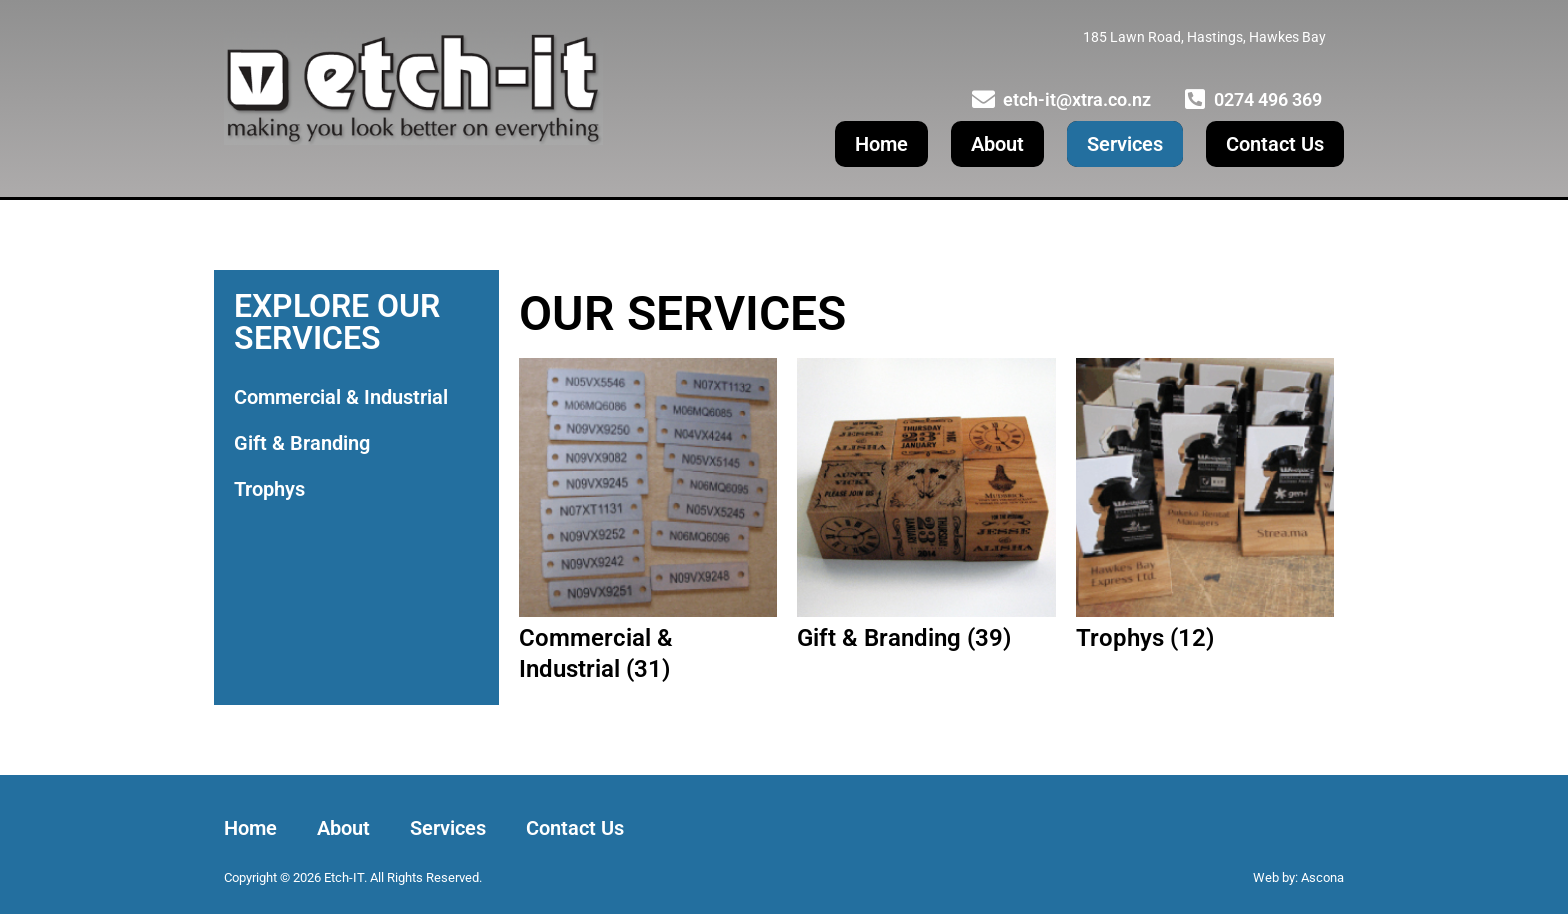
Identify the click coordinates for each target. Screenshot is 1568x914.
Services (1125, 144)
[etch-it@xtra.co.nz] (983, 99)
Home (881, 144)
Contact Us (1275, 144)
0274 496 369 (1268, 99)
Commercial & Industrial (341, 397)
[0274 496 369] (1194, 99)
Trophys (269, 489)
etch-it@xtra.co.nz (1077, 99)
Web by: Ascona (1298, 877)
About (997, 144)
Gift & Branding (302, 443)
